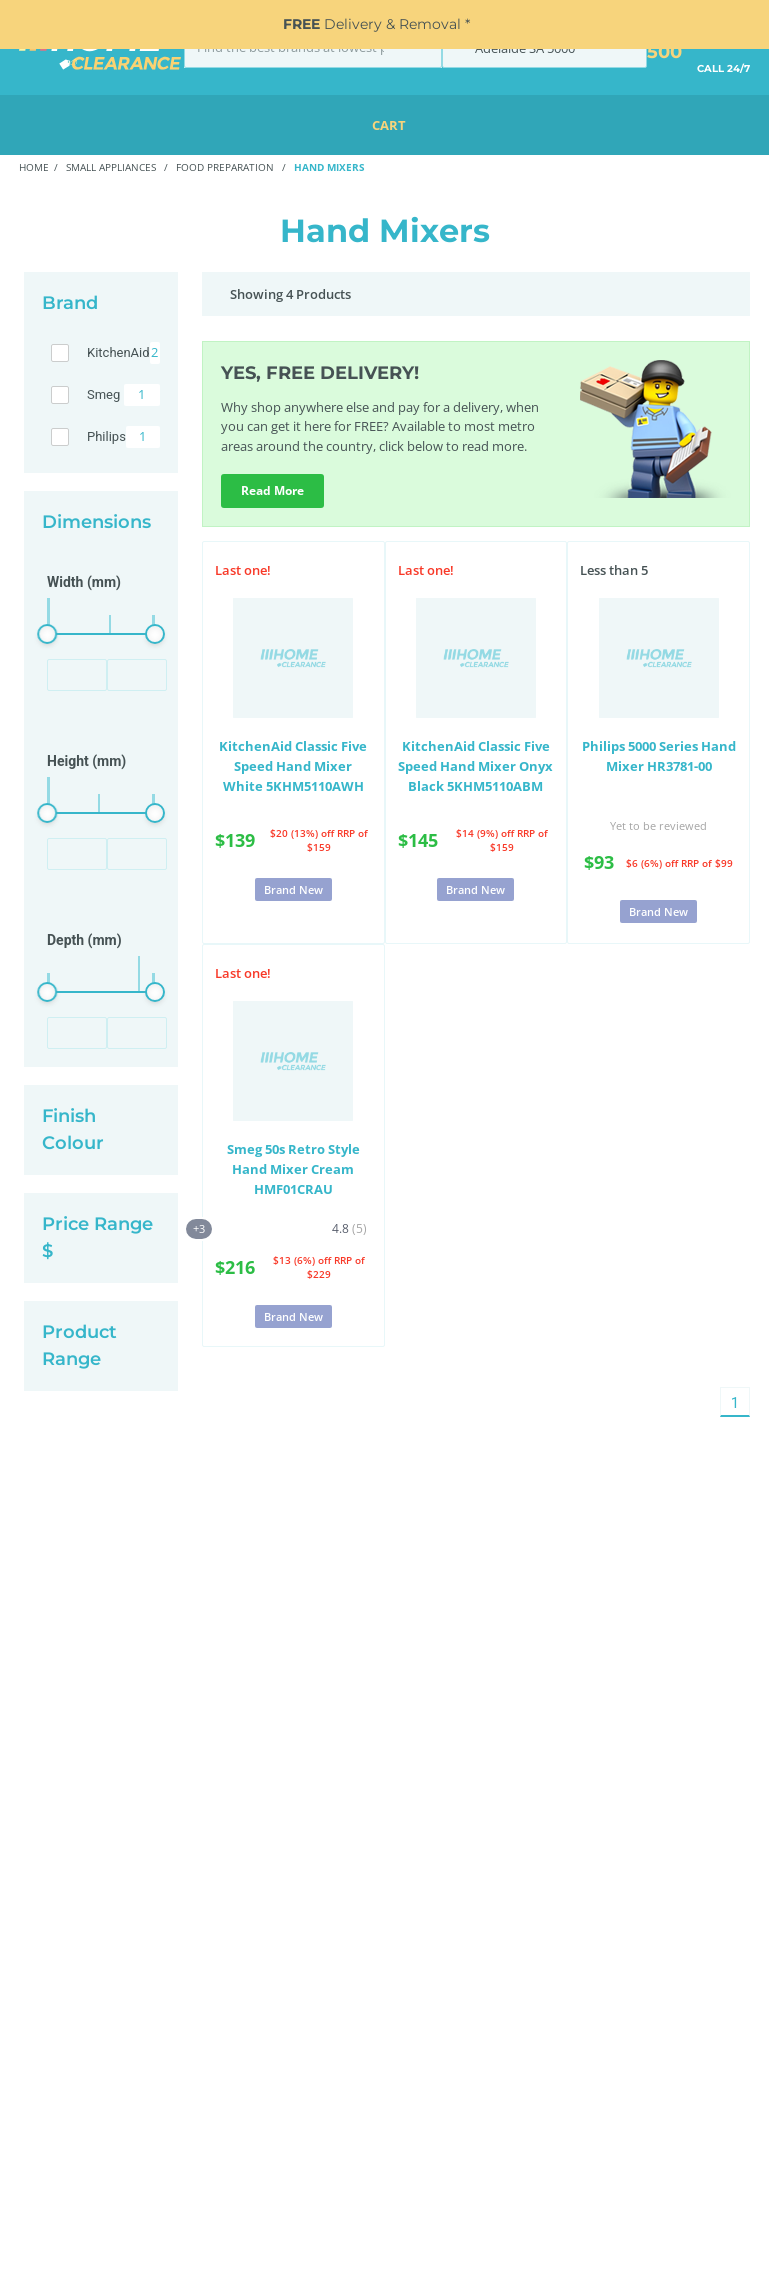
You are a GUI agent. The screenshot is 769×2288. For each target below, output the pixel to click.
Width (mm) (84, 582)
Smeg (103, 394)
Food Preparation (226, 167)
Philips (106, 436)
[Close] (744, 24)
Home (34, 167)
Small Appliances (112, 167)
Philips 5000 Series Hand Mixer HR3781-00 (659, 756)
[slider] (47, 634)
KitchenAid (118, 352)
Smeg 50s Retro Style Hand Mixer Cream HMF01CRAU (293, 1169)
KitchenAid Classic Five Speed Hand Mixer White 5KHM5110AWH (293, 766)
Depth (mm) (84, 940)
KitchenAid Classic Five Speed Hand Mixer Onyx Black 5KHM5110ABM (475, 766)
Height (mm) (86, 761)
